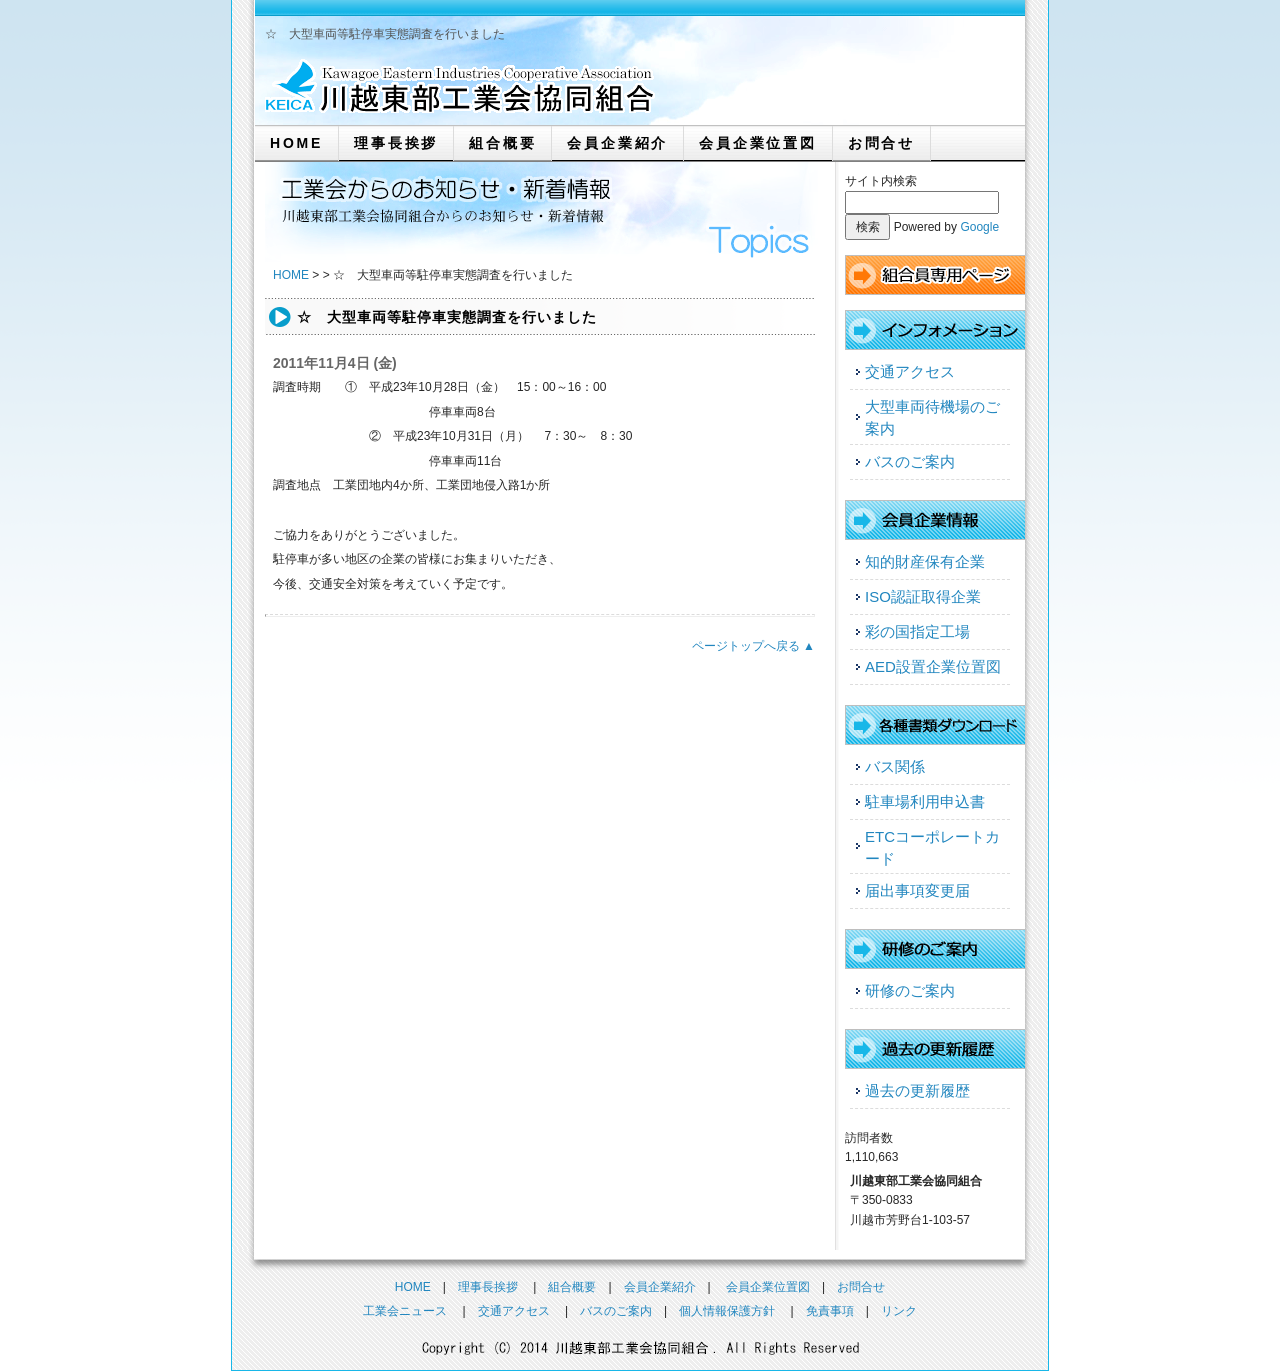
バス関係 (895, 766)
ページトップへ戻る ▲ (753, 646)
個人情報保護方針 (727, 1311)
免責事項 (830, 1311)
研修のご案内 (910, 990)
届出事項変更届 (917, 890)
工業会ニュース (405, 1311)
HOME (296, 143)
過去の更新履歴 (917, 1090)
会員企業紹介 (617, 143)
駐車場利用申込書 (925, 801)
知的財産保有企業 (925, 561)
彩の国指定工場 (917, 631)
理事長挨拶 (396, 143)
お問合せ (881, 143)
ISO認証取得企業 (923, 596)
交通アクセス (910, 371)
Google (979, 227)
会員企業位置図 (758, 143)
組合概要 (502, 143)
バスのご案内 (910, 461)
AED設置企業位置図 (933, 666)
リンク (899, 1311)
